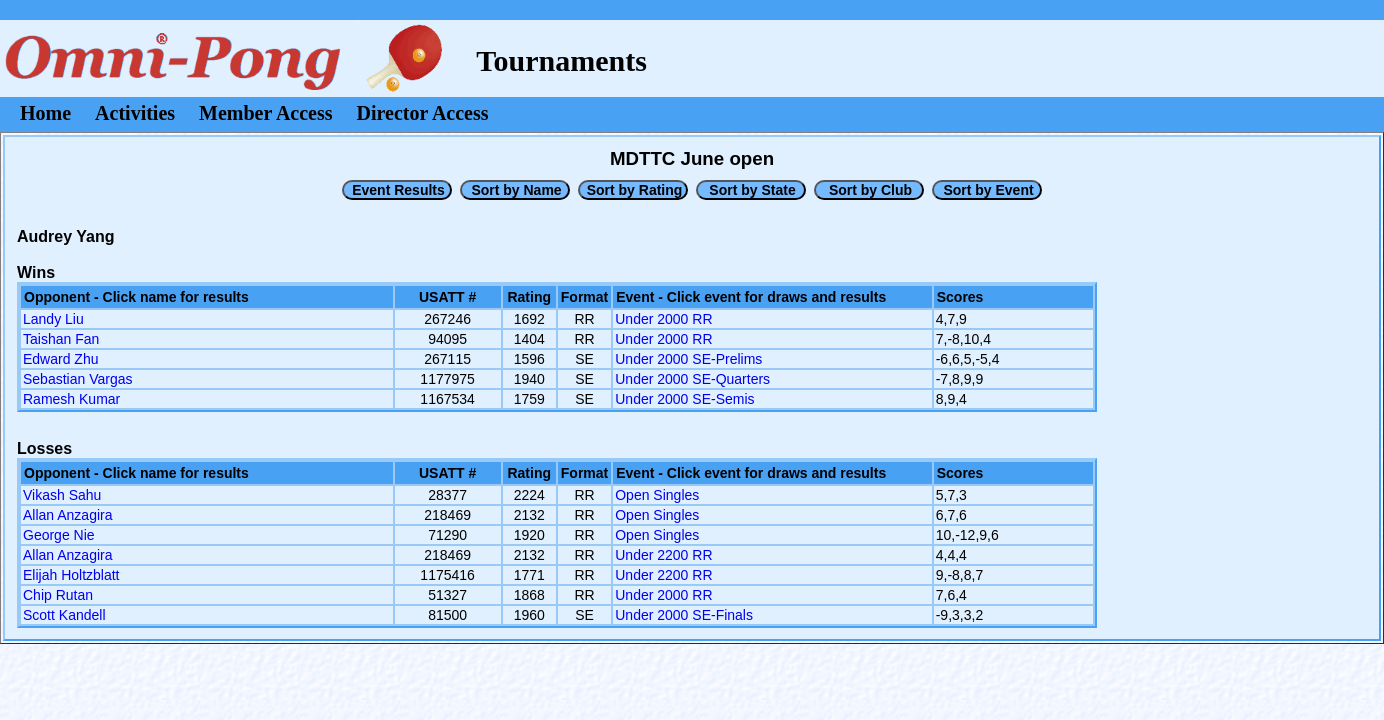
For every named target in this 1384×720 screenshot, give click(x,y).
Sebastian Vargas (77, 379)
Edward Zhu (60, 359)
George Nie (59, 535)
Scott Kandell (64, 615)
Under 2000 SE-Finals (684, 615)
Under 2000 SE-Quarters (692, 379)
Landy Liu (53, 319)
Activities (135, 113)
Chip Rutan (58, 595)
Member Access (265, 113)
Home (45, 113)
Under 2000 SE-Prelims (688, 359)
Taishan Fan (61, 339)
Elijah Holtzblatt (71, 575)
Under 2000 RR (663, 319)
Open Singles (657, 495)
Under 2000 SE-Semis (684, 399)
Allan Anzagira (68, 515)
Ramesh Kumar (71, 399)
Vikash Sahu (62, 495)
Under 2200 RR (663, 555)
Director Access (423, 113)
